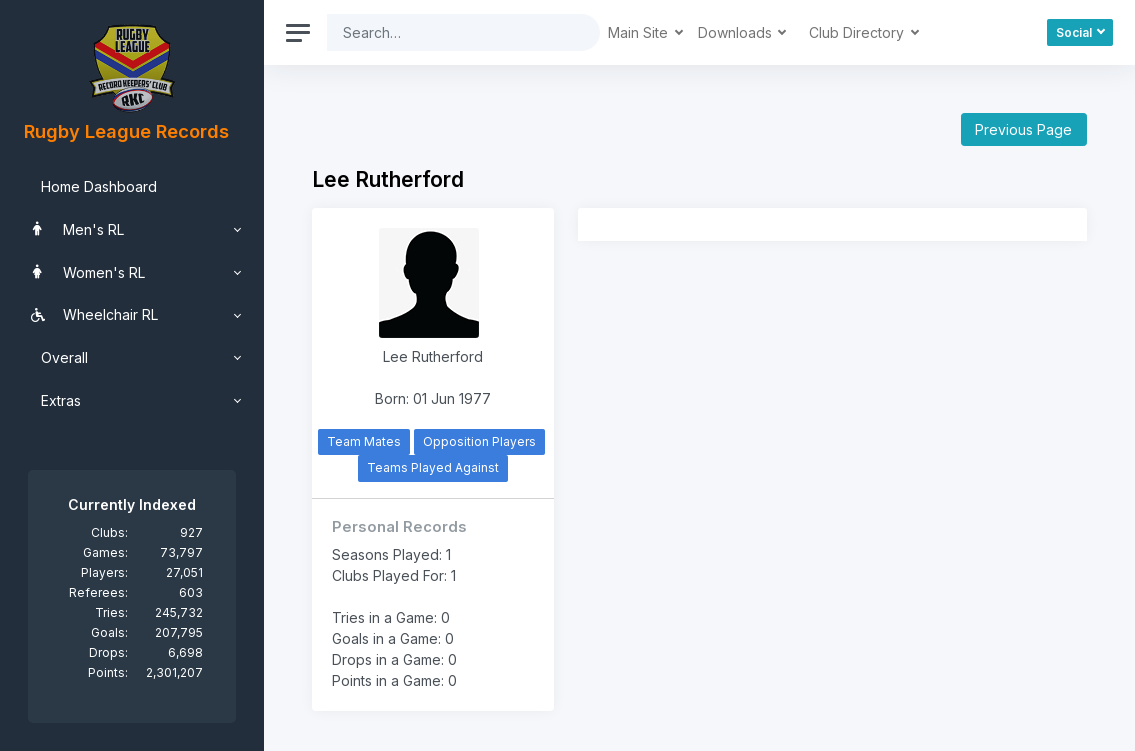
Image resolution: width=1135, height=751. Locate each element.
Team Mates (364, 441)
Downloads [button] (737, 32)
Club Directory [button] (858, 32)
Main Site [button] (640, 32)
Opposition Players (479, 441)
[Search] (448, 32)
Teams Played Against (433, 467)
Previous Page (1023, 129)
